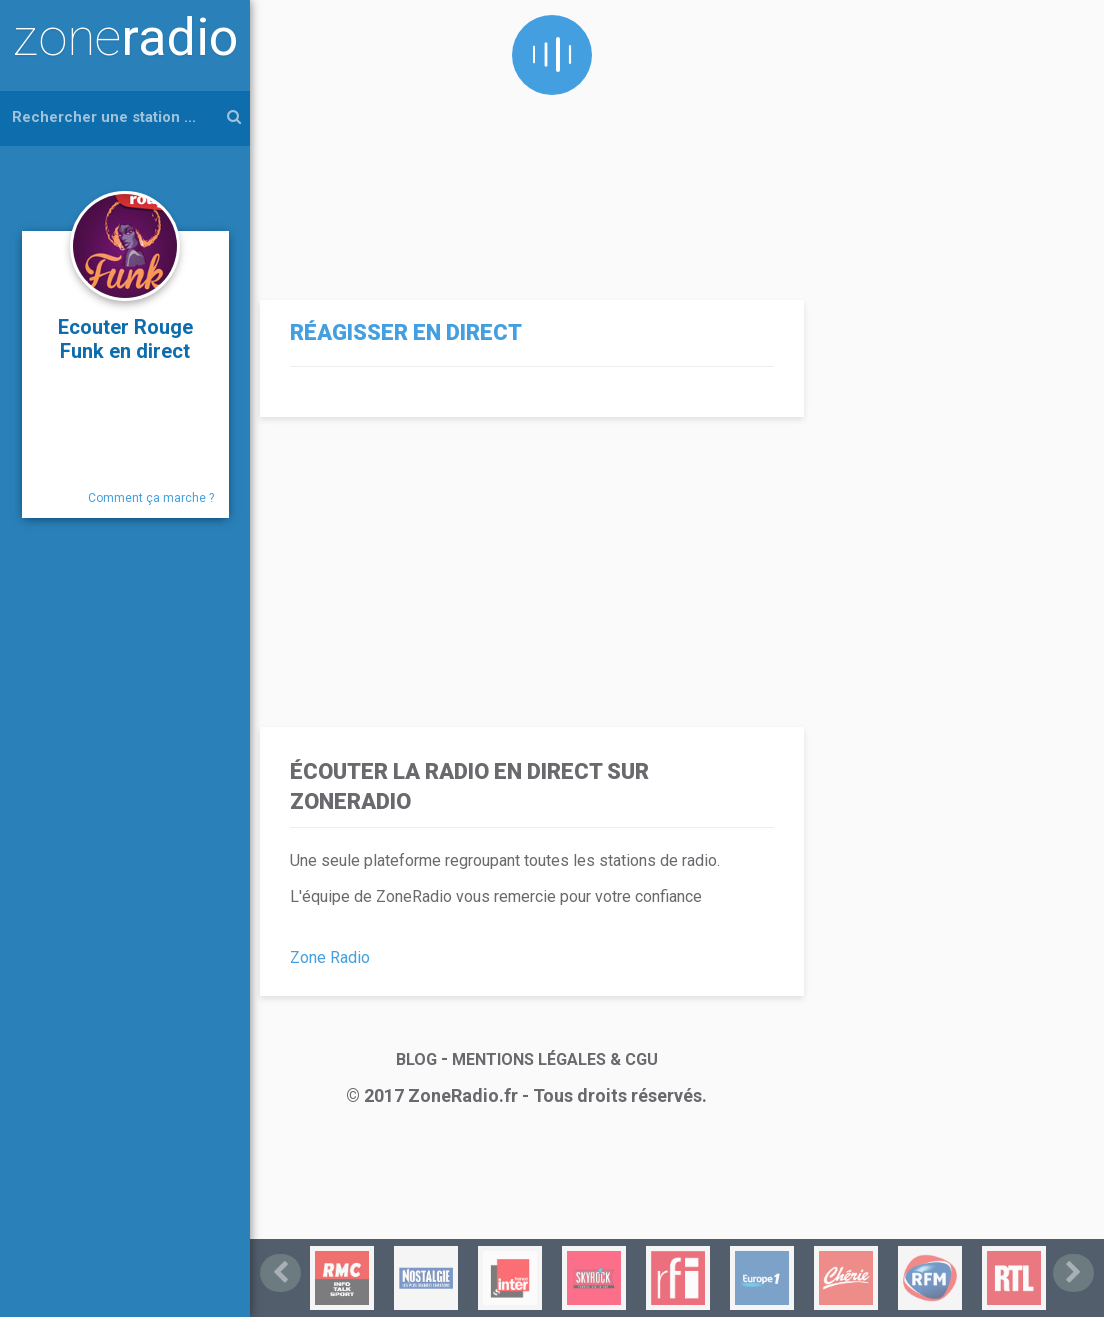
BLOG (416, 1059)
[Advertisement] (527, 140)
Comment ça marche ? (151, 498)
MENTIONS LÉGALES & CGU (555, 1059)
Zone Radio (330, 957)
